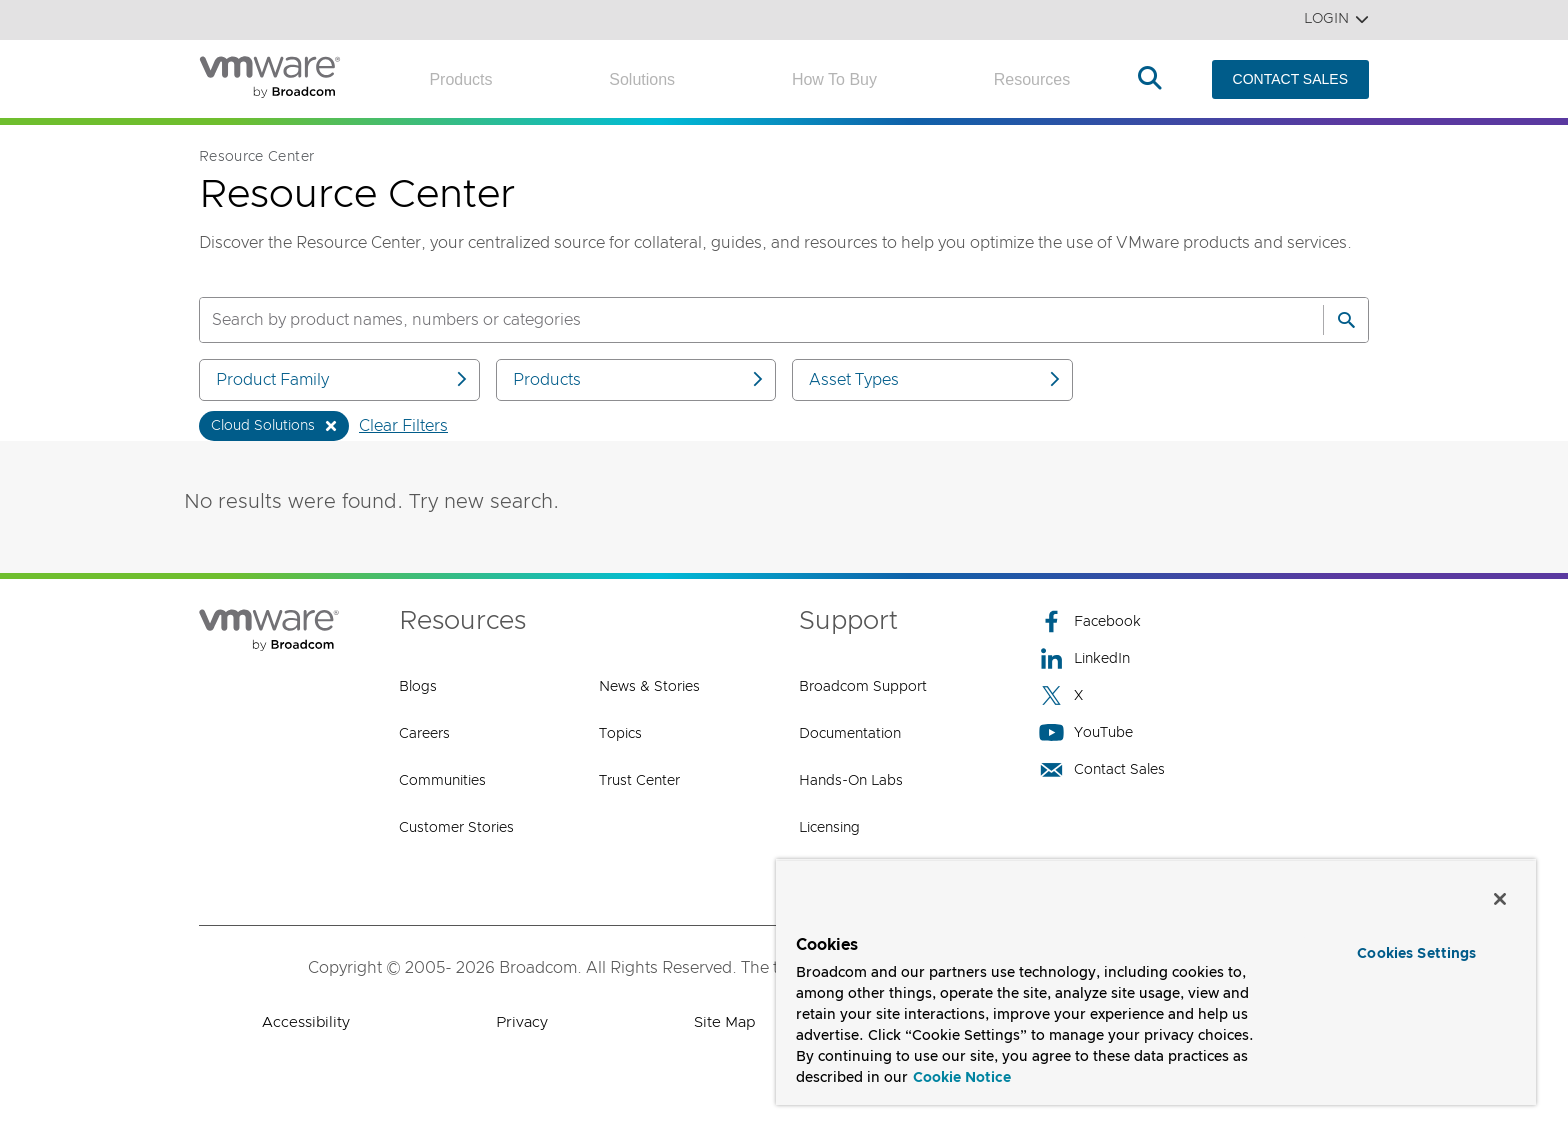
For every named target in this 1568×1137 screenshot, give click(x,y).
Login (1336, 19)
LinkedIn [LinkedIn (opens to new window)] (1084, 658)
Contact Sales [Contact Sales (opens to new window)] (1102, 769)
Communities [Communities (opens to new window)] (442, 781)
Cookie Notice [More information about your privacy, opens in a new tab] (962, 1078)
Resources (1032, 79)
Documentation (850, 734)
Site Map (724, 1022)
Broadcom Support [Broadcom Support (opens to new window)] (863, 687)
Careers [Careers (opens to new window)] (424, 734)
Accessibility (306, 1022)
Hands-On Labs (851, 781)
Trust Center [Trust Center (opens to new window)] (639, 781)
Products (460, 79)
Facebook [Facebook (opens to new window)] (1090, 621)
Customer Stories (456, 828)
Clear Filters (403, 426)
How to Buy (834, 79)
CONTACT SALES (1290, 79)
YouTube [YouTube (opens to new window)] (1086, 732)
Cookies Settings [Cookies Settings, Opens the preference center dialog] (1416, 954)
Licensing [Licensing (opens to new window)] (829, 828)
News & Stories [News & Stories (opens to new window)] (649, 687)
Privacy (522, 1022)
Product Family (343, 379)
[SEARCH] (740, 320)
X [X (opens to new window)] (1061, 695)
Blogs (418, 687)
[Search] (1346, 320)
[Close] (1500, 899)
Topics (620, 734)
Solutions (642, 79)
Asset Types (936, 379)
